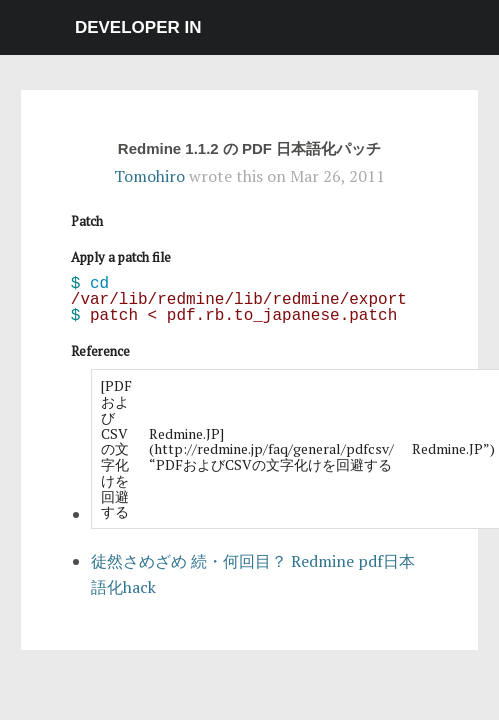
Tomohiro (149, 176)
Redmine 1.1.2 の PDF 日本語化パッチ (249, 148)
